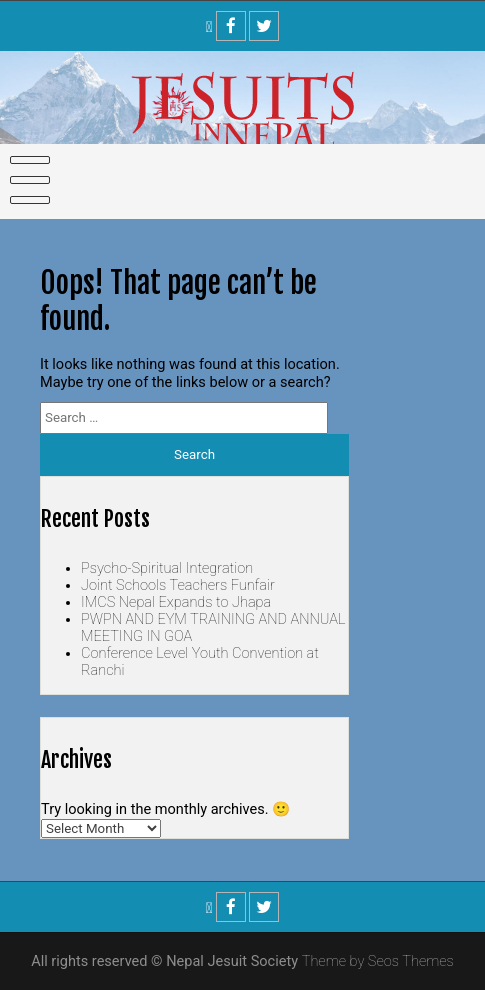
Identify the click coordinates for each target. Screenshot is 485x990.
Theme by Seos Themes (378, 961)
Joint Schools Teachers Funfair (178, 585)
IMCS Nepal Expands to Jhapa (176, 602)
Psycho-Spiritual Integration (167, 568)
